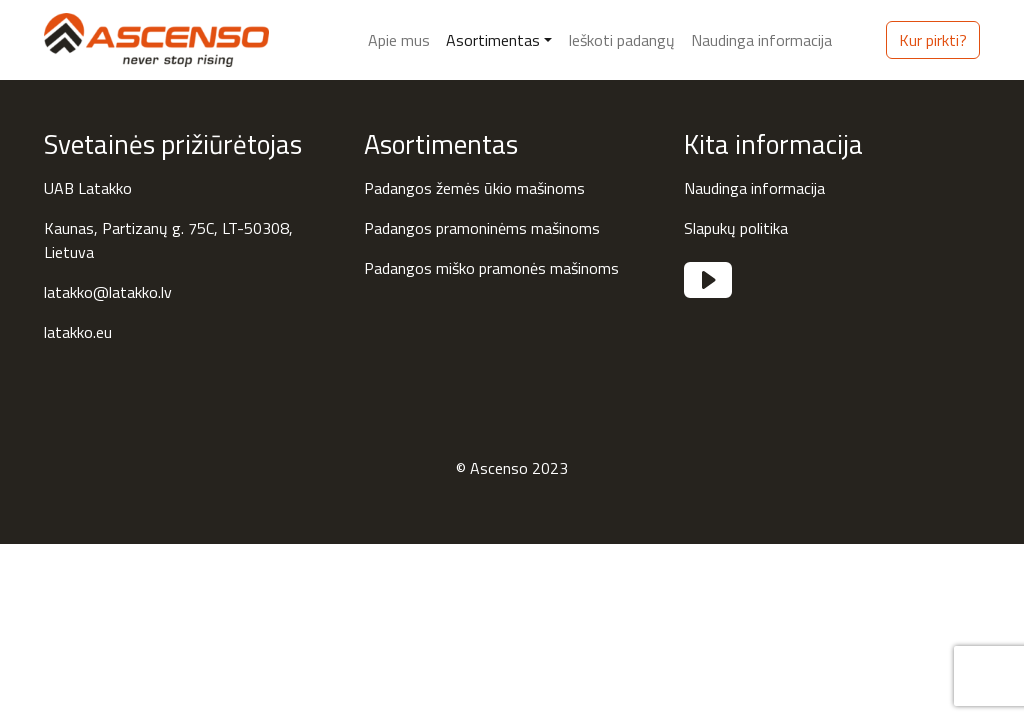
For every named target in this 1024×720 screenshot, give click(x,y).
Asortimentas (493, 40)
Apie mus (399, 40)
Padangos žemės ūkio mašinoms (474, 188)
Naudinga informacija (761, 40)
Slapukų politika (736, 228)
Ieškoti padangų (621, 40)
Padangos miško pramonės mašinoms (491, 268)
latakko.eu (78, 332)
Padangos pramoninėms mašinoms (482, 228)
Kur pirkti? (933, 40)
